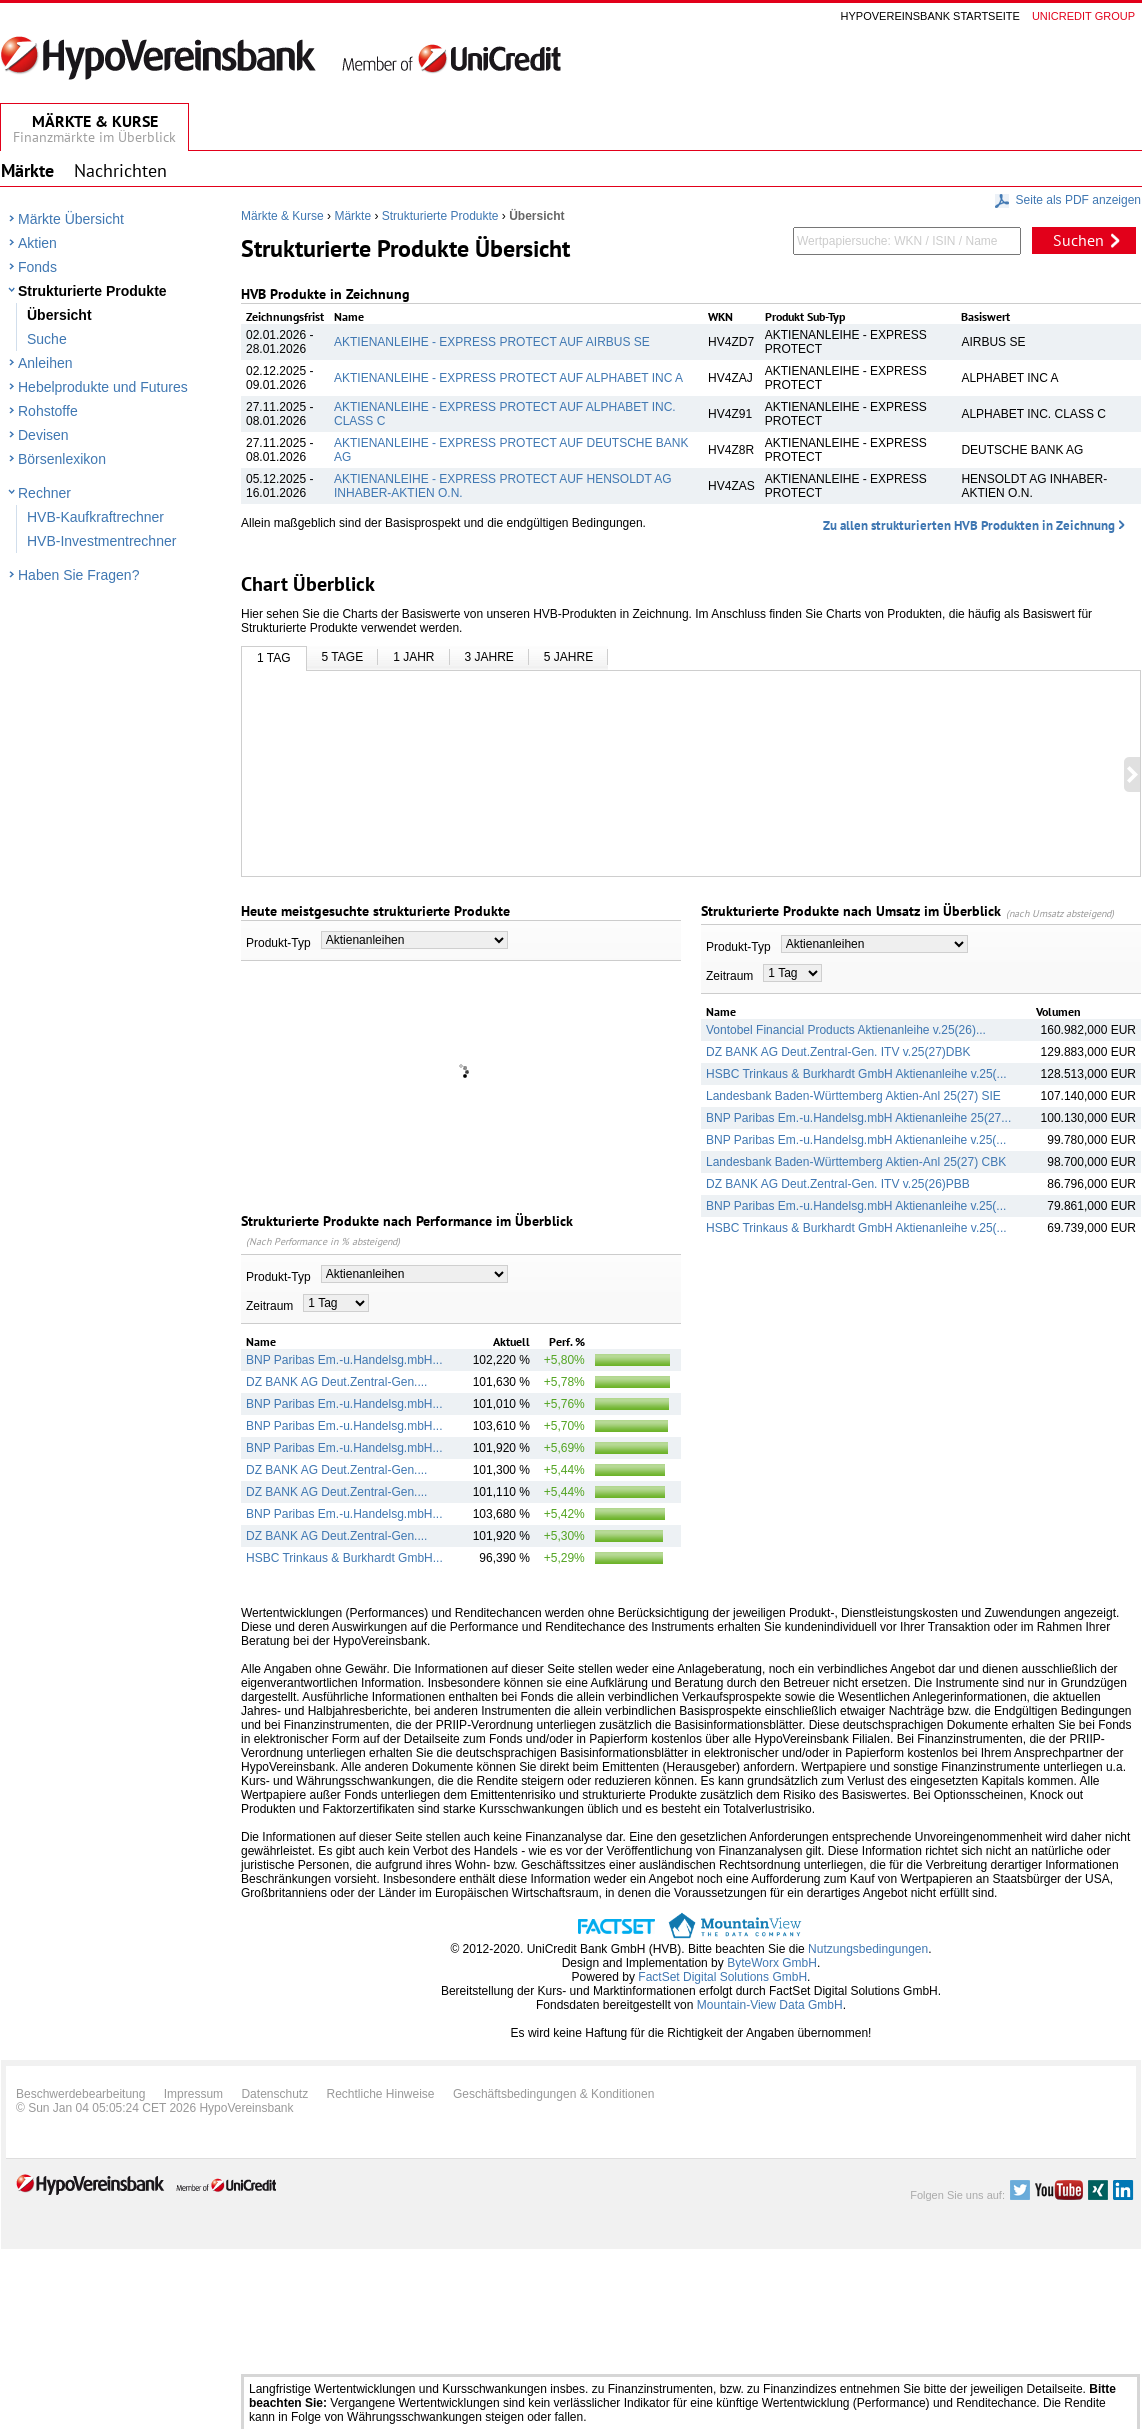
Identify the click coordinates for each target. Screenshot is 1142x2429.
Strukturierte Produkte (92, 291)
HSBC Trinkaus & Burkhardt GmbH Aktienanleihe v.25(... (856, 1074)
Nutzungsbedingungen (868, 1949)
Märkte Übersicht (71, 219)
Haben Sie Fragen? (78, 575)
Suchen (1078, 240)
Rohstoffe (48, 411)
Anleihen (45, 363)
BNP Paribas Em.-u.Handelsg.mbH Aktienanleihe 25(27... (858, 1118)
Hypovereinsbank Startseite (930, 16)
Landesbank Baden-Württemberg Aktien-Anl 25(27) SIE (853, 1096)
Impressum (193, 2094)
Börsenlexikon (62, 459)
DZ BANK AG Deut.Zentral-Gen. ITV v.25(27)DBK (838, 1052)
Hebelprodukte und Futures (103, 387)
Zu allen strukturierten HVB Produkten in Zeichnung (969, 525)
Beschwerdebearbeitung (80, 2094)
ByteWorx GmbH (772, 1963)
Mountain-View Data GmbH (770, 2005)
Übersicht (59, 315)
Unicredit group (1083, 16)
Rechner (44, 493)
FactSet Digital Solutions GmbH (722, 1977)
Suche (47, 339)
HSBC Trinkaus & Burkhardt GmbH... (344, 1558)
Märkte (352, 216)
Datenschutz (274, 2094)
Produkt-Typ (278, 943)
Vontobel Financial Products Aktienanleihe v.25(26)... (846, 1030)
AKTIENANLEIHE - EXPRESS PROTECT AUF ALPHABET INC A (508, 378)
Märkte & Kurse (282, 216)
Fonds (37, 267)
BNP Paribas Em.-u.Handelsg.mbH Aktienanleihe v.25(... (856, 1140)
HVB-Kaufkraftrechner (95, 517)
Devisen (43, 435)
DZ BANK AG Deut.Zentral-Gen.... (336, 1382)
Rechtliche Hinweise (381, 2094)
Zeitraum (269, 1306)
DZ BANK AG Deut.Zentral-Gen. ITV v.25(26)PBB (838, 1184)
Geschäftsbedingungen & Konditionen (554, 2094)
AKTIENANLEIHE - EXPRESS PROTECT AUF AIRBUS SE (492, 342)
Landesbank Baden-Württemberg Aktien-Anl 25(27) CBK (856, 1162)
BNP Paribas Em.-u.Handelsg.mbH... (344, 1360)
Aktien (37, 243)
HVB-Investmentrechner (101, 541)
